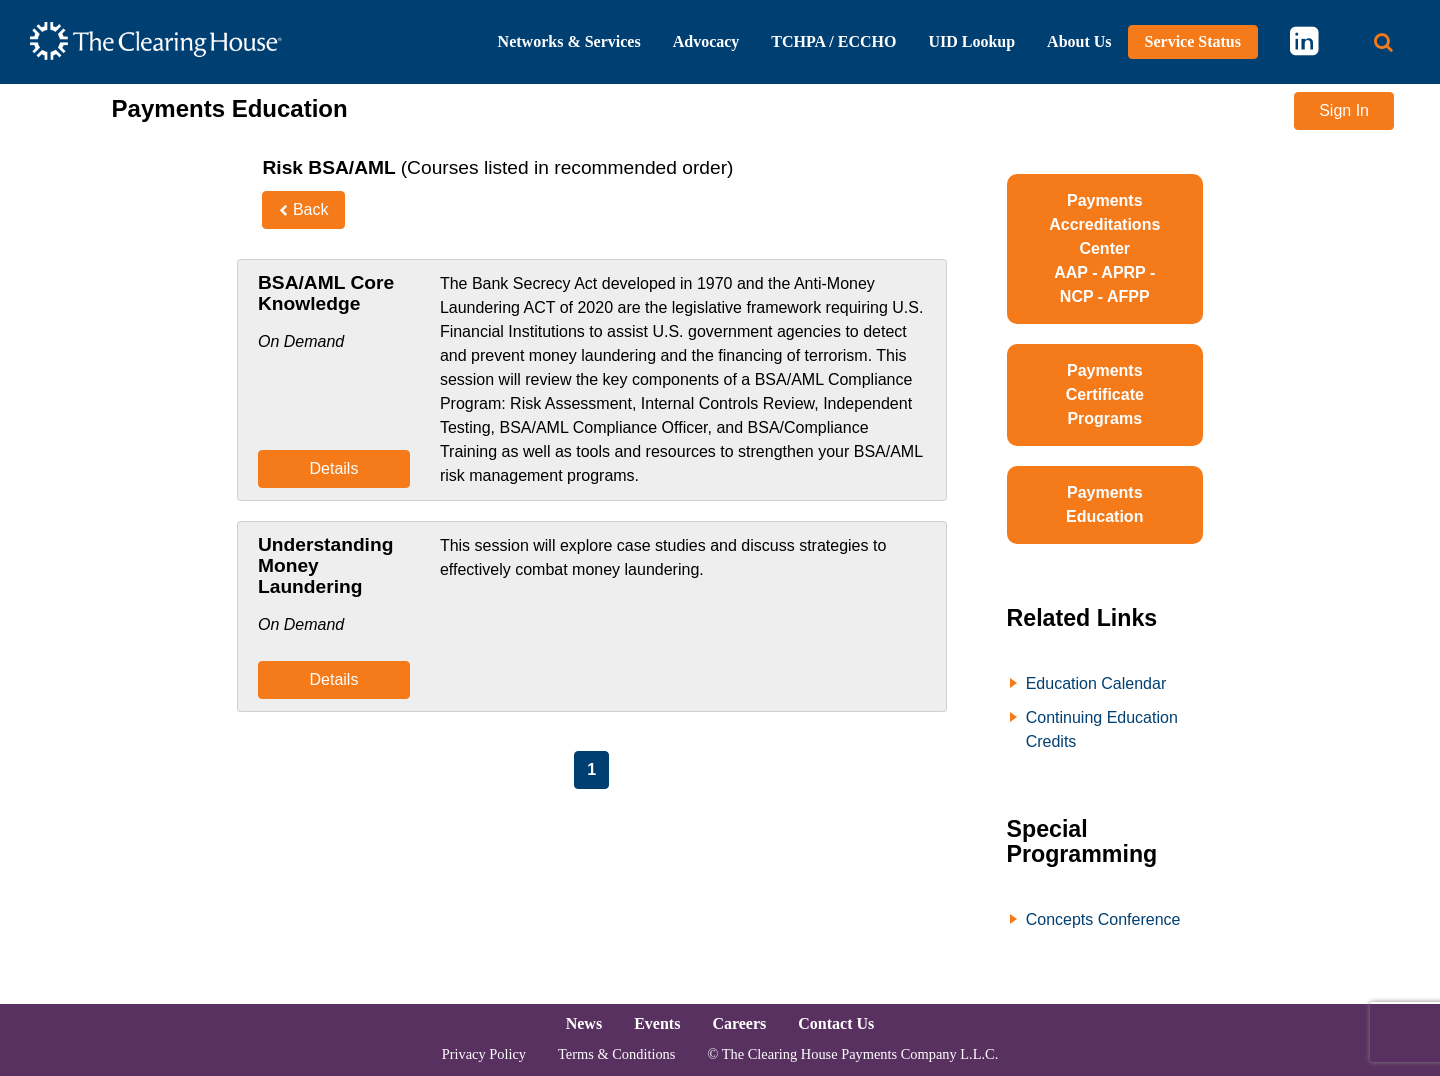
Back (303, 209)
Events (657, 1023)
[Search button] (1383, 42)
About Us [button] (1079, 41)
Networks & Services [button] (569, 41)
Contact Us (836, 1023)
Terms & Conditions (616, 1054)
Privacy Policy (484, 1054)
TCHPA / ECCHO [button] (833, 41)
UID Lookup (971, 41)
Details (333, 468)
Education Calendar (1096, 683)
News (584, 1023)
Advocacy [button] (706, 41)
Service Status (1193, 41)
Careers (739, 1023)
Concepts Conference (1103, 919)
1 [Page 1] (591, 769)
